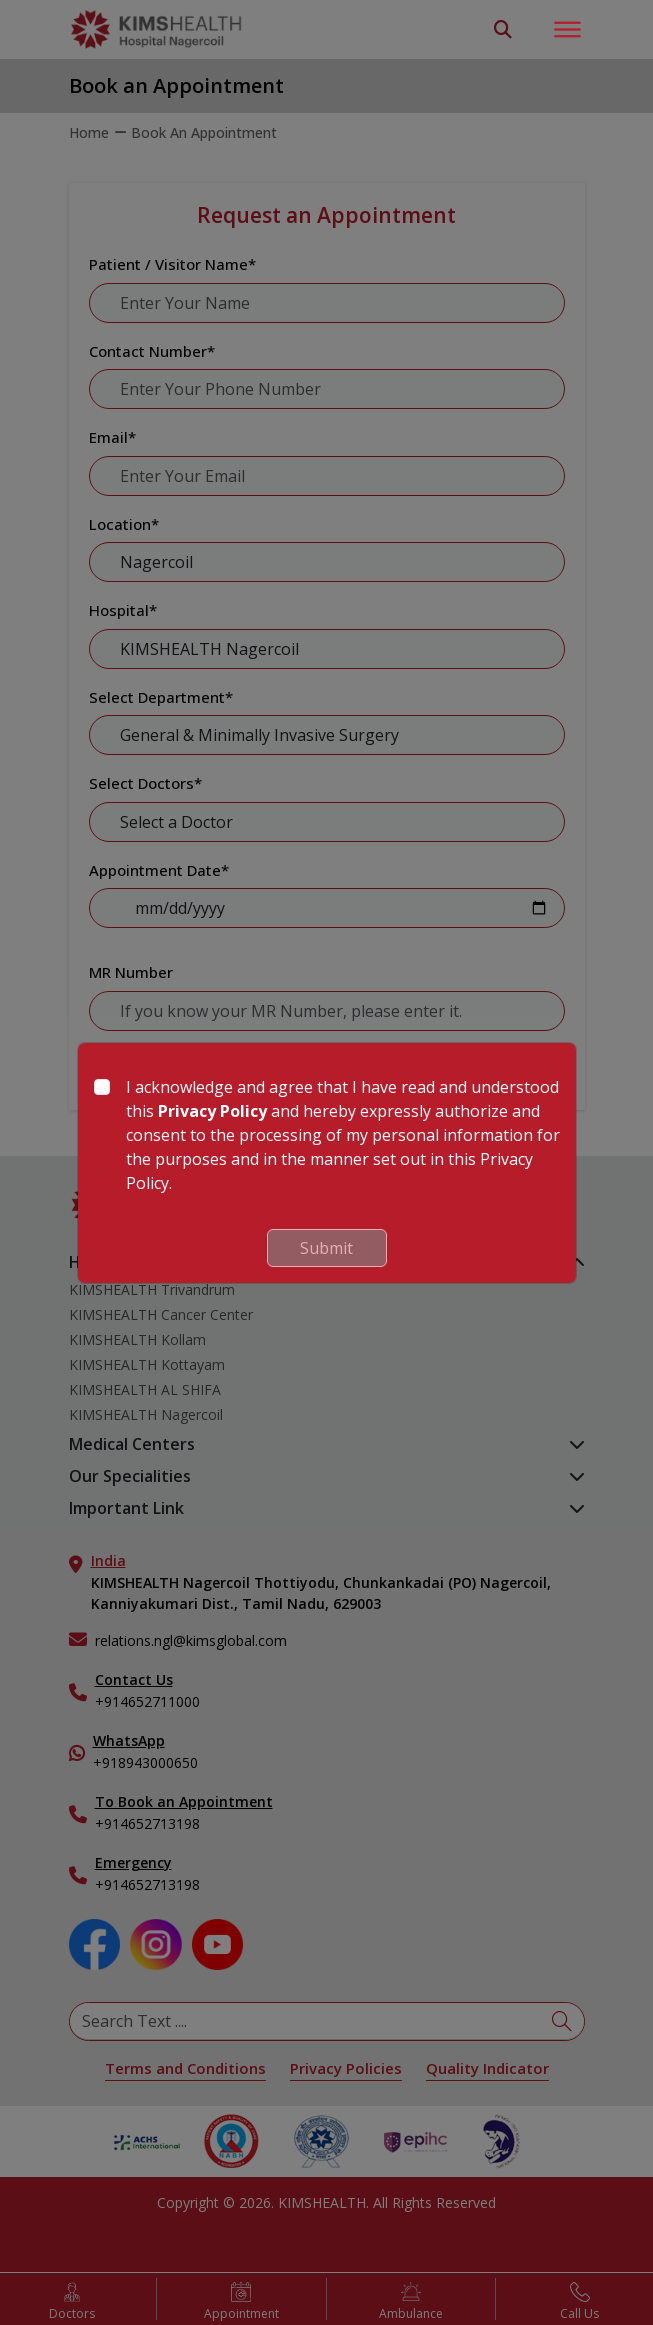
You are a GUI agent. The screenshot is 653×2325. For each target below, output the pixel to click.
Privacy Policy (212, 1111)
